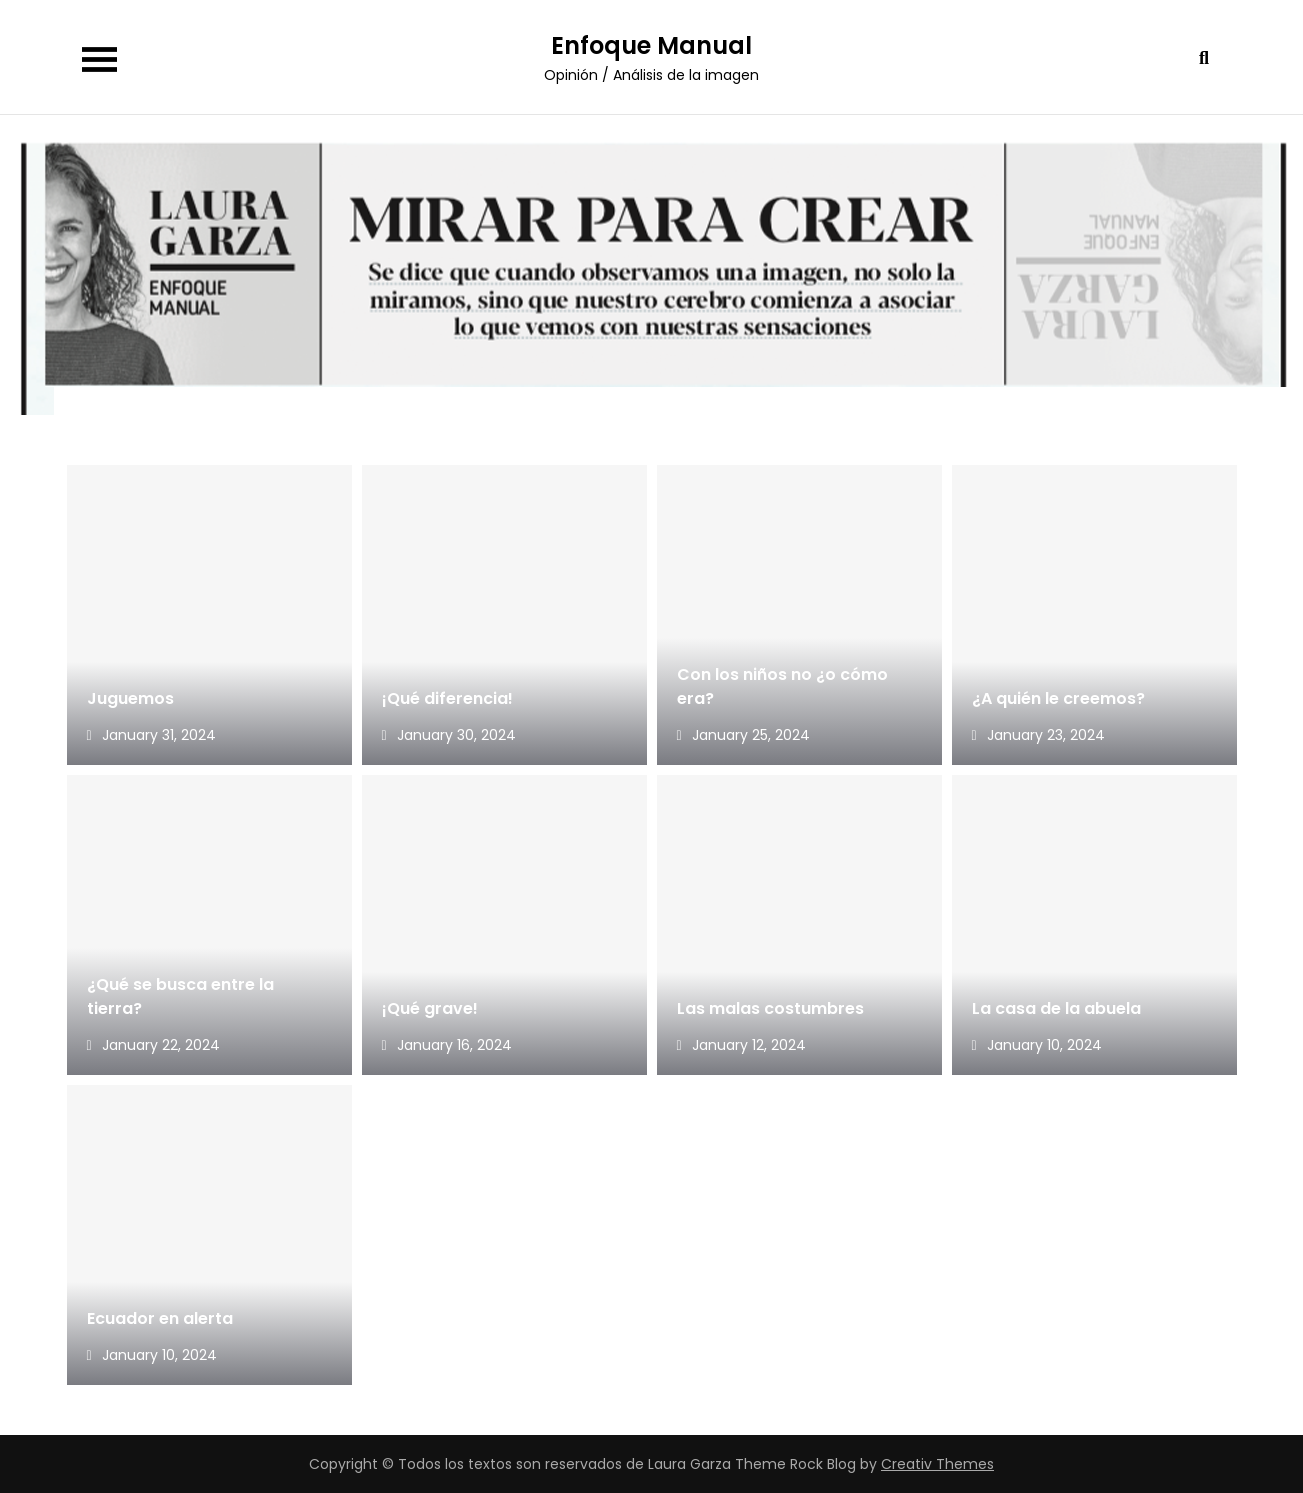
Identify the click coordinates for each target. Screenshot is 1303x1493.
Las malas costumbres (770, 1008)
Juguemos (130, 698)
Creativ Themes (937, 1464)
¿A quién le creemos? (1058, 698)
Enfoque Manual (651, 45)
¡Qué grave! (430, 1008)
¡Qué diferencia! (447, 698)
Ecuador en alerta (160, 1318)
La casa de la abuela (1058, 1008)
